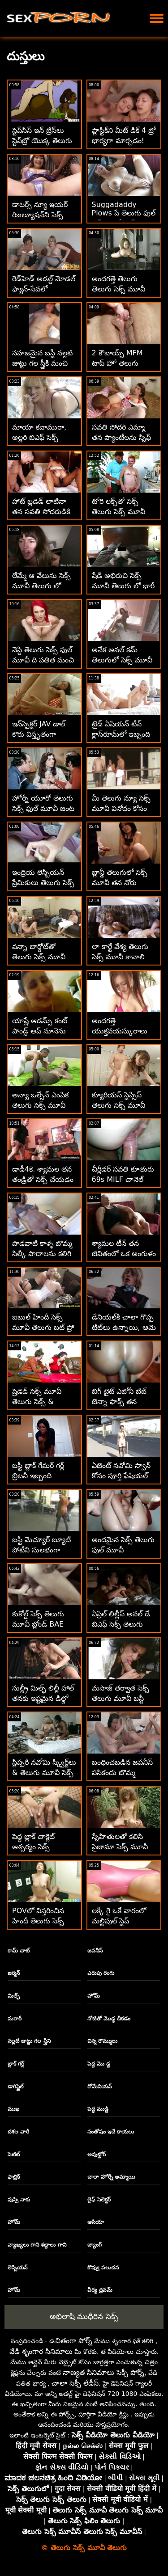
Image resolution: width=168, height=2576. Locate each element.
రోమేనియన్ (99, 2086)
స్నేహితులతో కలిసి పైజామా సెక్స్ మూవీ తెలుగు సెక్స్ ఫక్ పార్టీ (121, 1846)
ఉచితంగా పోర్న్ (70, 2340)
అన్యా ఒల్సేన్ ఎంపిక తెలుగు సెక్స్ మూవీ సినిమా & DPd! (40, 1105)
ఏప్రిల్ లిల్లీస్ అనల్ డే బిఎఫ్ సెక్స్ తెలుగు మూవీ (121, 1624)
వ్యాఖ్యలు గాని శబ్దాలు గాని (37, 2245)
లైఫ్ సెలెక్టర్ (99, 2200)
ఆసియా (95, 2222)
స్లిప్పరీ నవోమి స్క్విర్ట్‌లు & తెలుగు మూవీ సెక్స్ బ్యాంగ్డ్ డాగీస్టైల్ (44, 1772)
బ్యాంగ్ (94, 2245)
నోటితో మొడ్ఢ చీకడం (108, 2018)
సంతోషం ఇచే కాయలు (110, 2132)
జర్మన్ (14, 1973)
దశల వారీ (18, 2132)
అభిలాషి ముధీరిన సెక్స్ (84, 2316)
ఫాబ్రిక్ (14, 2177)
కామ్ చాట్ (19, 1951)
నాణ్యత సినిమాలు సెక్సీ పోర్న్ (103, 2372)
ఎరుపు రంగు (100, 1973)
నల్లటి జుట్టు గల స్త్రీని (29, 2041)
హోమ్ (93, 1996)
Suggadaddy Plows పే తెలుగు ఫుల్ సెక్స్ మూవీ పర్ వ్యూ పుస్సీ (124, 219)
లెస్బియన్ (17, 2267)
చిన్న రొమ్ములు (102, 2041)
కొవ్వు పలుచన (103, 2267)
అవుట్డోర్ (96, 2154)
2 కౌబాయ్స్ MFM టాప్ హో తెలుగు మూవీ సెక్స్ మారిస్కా (121, 363)
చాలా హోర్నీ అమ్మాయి (111, 2177)
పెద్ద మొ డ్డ (98, 2064)
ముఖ (13, 2109)
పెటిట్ (14, 2154)
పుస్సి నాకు (19, 2200)
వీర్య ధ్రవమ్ (99, 2290)
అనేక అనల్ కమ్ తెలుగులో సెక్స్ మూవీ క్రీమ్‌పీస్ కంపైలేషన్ (122, 660)
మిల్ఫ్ (14, 1996)
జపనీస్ (95, 1951)
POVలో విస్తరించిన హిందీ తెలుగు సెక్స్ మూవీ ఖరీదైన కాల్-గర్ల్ (43, 1920)
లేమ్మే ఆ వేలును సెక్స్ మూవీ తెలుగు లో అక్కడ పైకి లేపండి (41, 585)
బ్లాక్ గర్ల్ (16, 2064)
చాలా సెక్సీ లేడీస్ (75, 2383)
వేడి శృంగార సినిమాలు (41, 2351)
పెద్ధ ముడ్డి (97, 2109)
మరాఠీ (15, 2018)
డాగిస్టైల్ (16, 2086)
